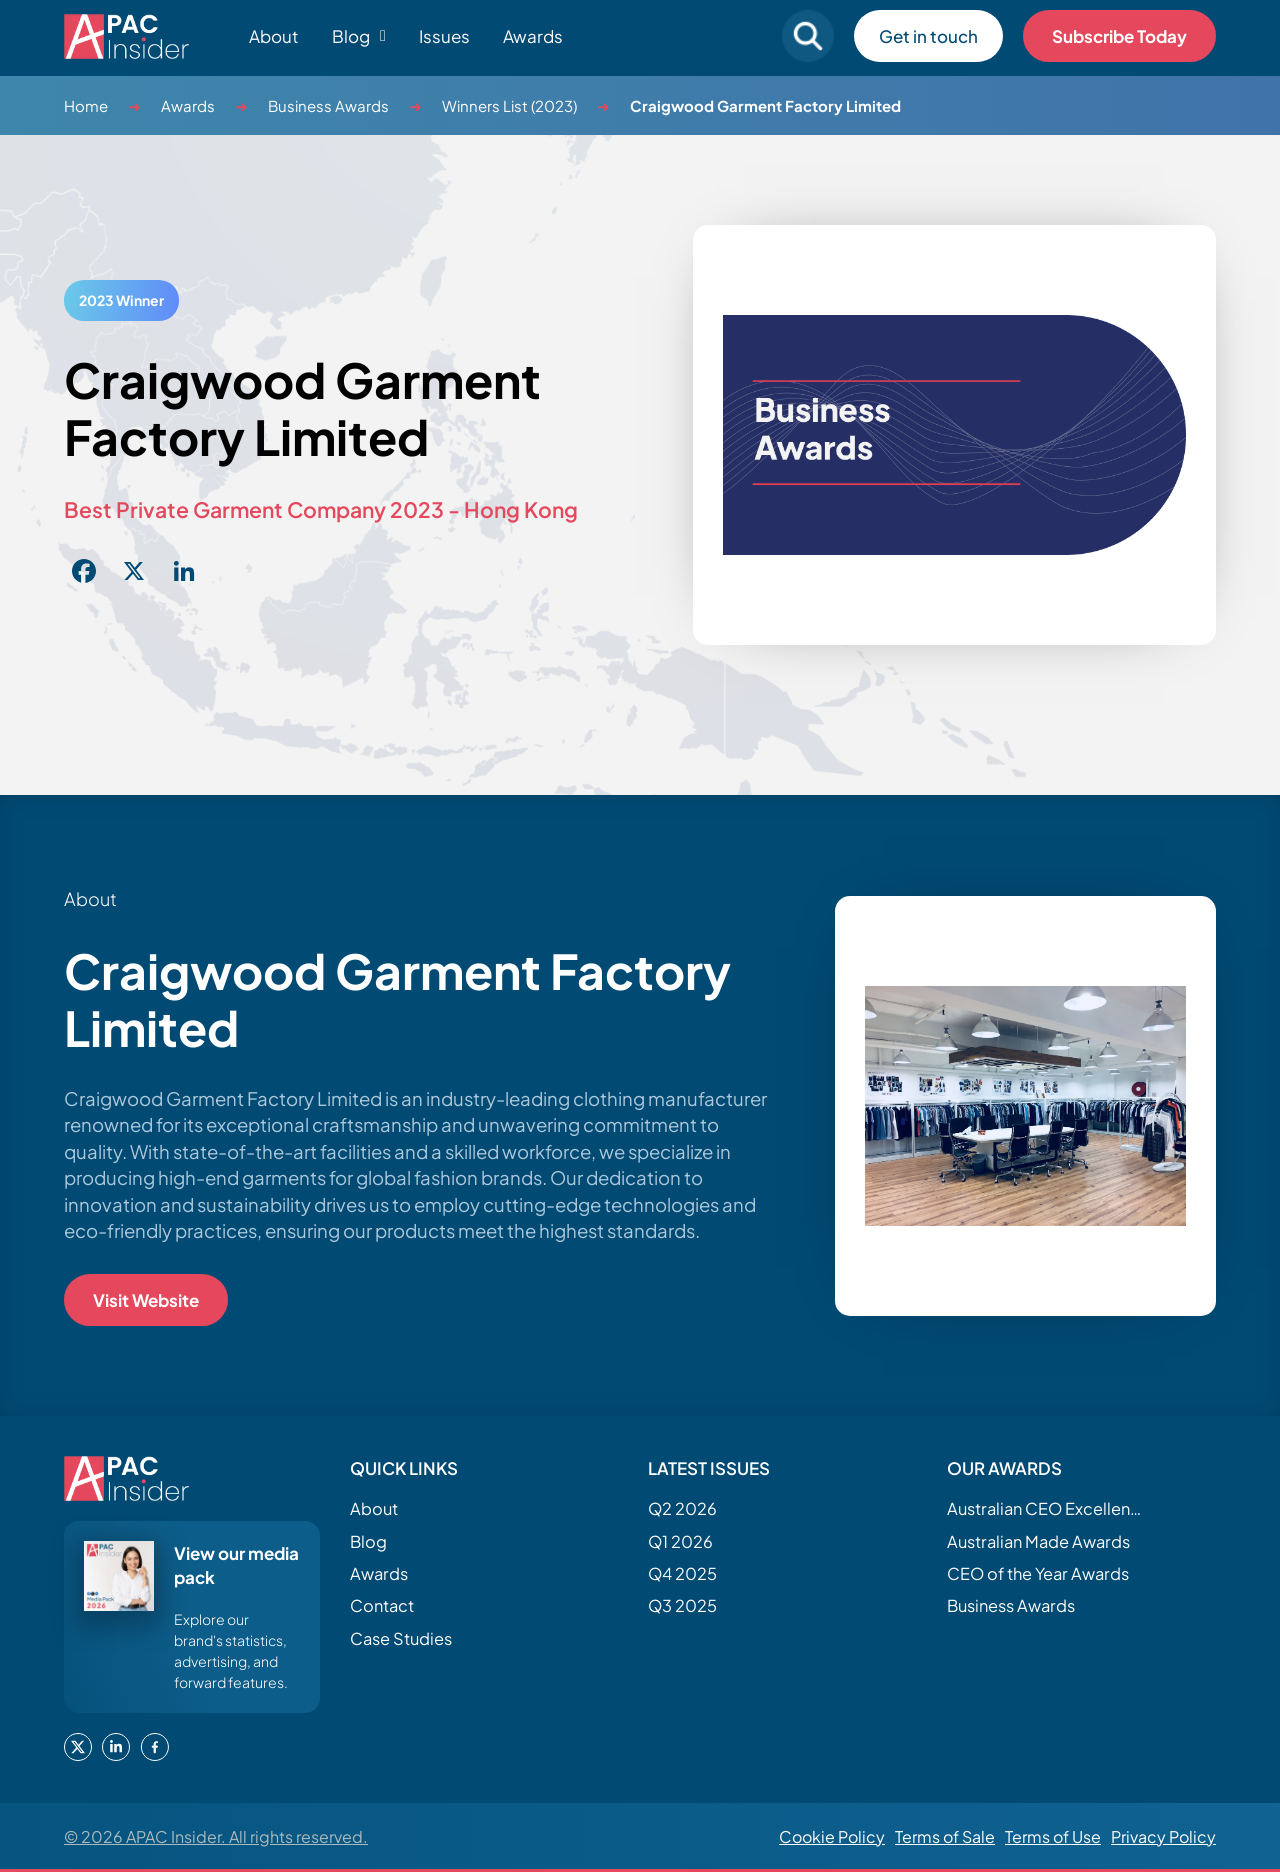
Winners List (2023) (509, 105)
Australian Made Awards (1038, 1541)
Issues (444, 36)
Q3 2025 (682, 1605)
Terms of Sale (945, 1836)
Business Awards (328, 105)
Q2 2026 (682, 1508)
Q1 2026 (680, 1541)
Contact (382, 1605)
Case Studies (401, 1638)
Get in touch (928, 36)
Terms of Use (1053, 1836)
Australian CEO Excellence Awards (1047, 1508)
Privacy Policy (1163, 1836)
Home (86, 105)
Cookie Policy (832, 1836)
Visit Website (146, 1300)
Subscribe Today (1119, 36)
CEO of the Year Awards (1038, 1573)
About (274, 36)
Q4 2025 (682, 1573)
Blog (368, 1541)
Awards (533, 36)
